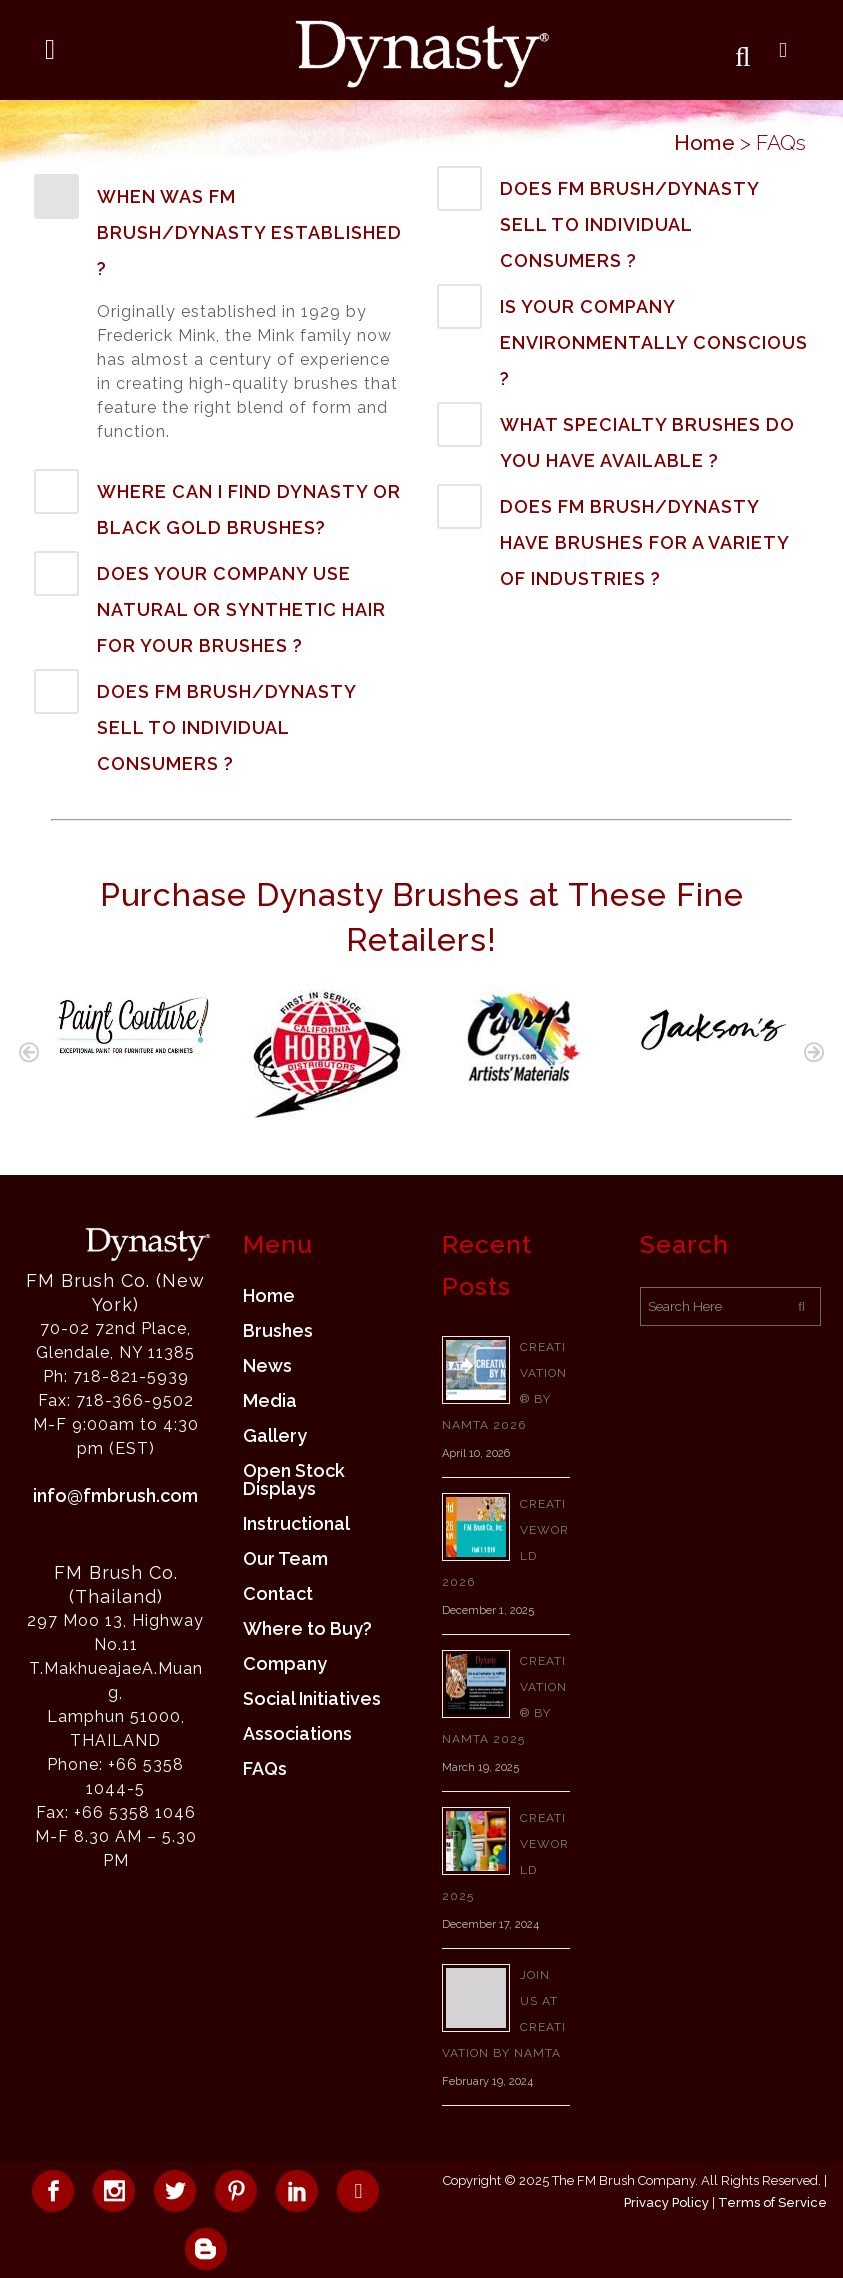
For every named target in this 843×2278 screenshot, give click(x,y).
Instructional (296, 1524)
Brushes (278, 1331)
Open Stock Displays (294, 1480)
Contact (278, 1594)
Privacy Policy (666, 2202)
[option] (131, 1022)
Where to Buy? (307, 1629)
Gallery (275, 1436)
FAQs (265, 1769)
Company (285, 1664)
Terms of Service (772, 2202)
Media (270, 1401)
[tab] (220, 230)
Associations (297, 1734)
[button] (29, 1052)
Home (704, 142)
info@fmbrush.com (115, 1495)
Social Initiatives (312, 1699)
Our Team (285, 1559)
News (267, 1366)
